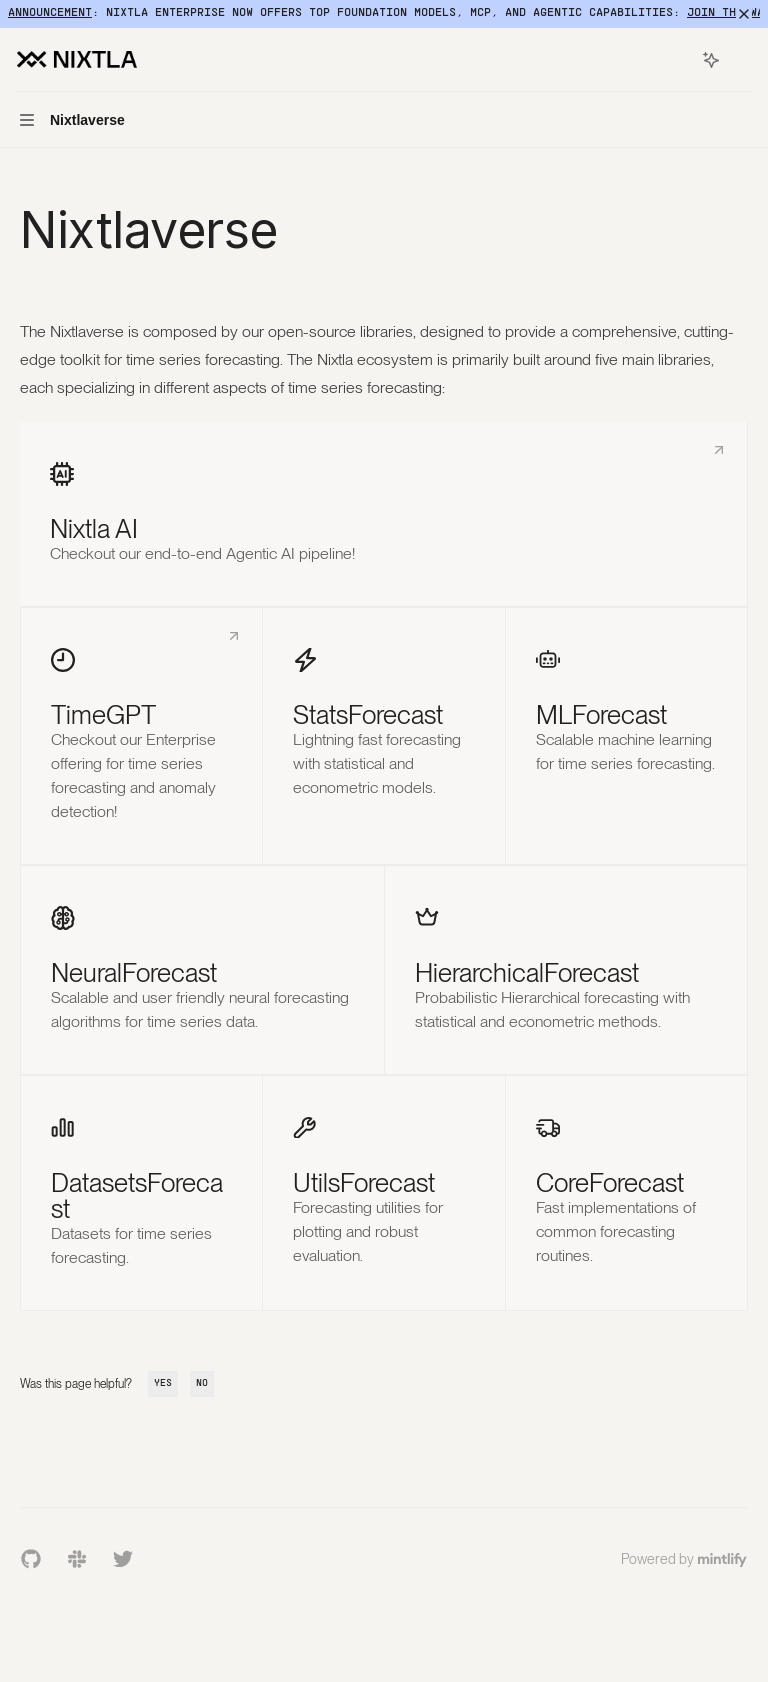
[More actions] (742, 60)
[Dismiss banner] (744, 14)
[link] (384, 514)
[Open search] (674, 60)
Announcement (50, 13)
